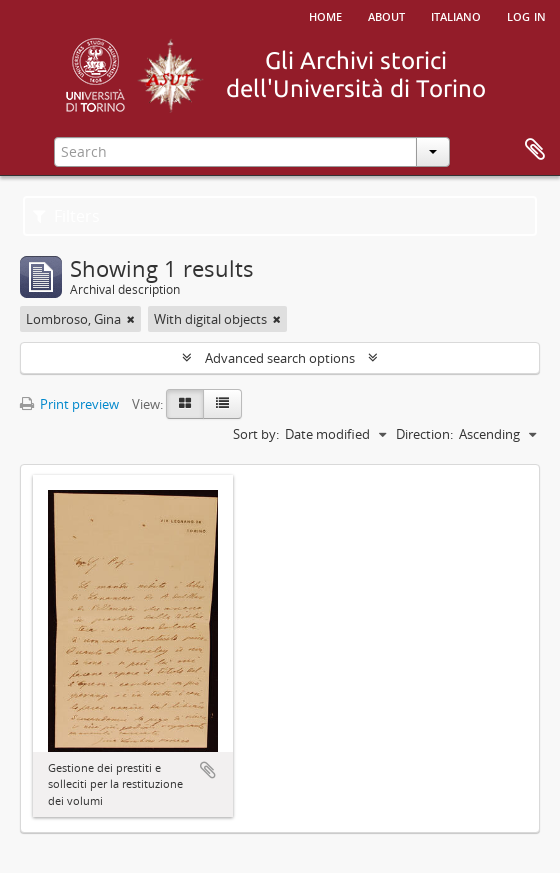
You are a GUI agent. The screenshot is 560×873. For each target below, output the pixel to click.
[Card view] (185, 404)
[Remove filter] (131, 319)
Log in (526, 15)
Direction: (424, 434)
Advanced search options (280, 358)
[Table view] (222, 404)
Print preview (69, 404)
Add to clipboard (208, 770)
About (386, 15)
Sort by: (256, 434)
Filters (66, 216)
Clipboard (535, 150)
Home (325, 15)
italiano (456, 15)
